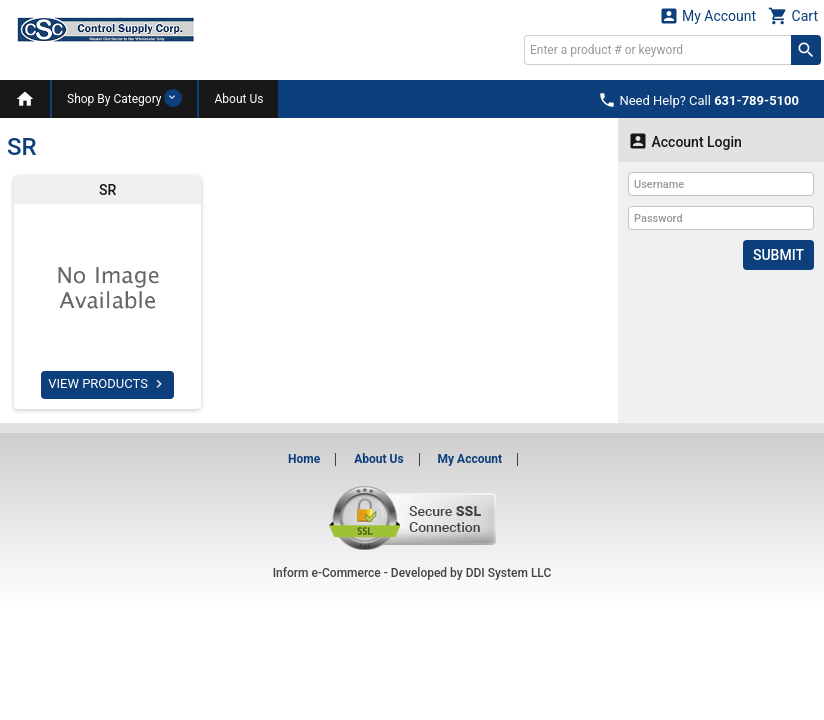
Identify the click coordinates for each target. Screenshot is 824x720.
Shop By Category (124, 98)
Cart (793, 15)
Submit (778, 255)
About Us (238, 99)
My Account (708, 15)
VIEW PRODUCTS (107, 384)
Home (304, 459)
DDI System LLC (509, 573)
